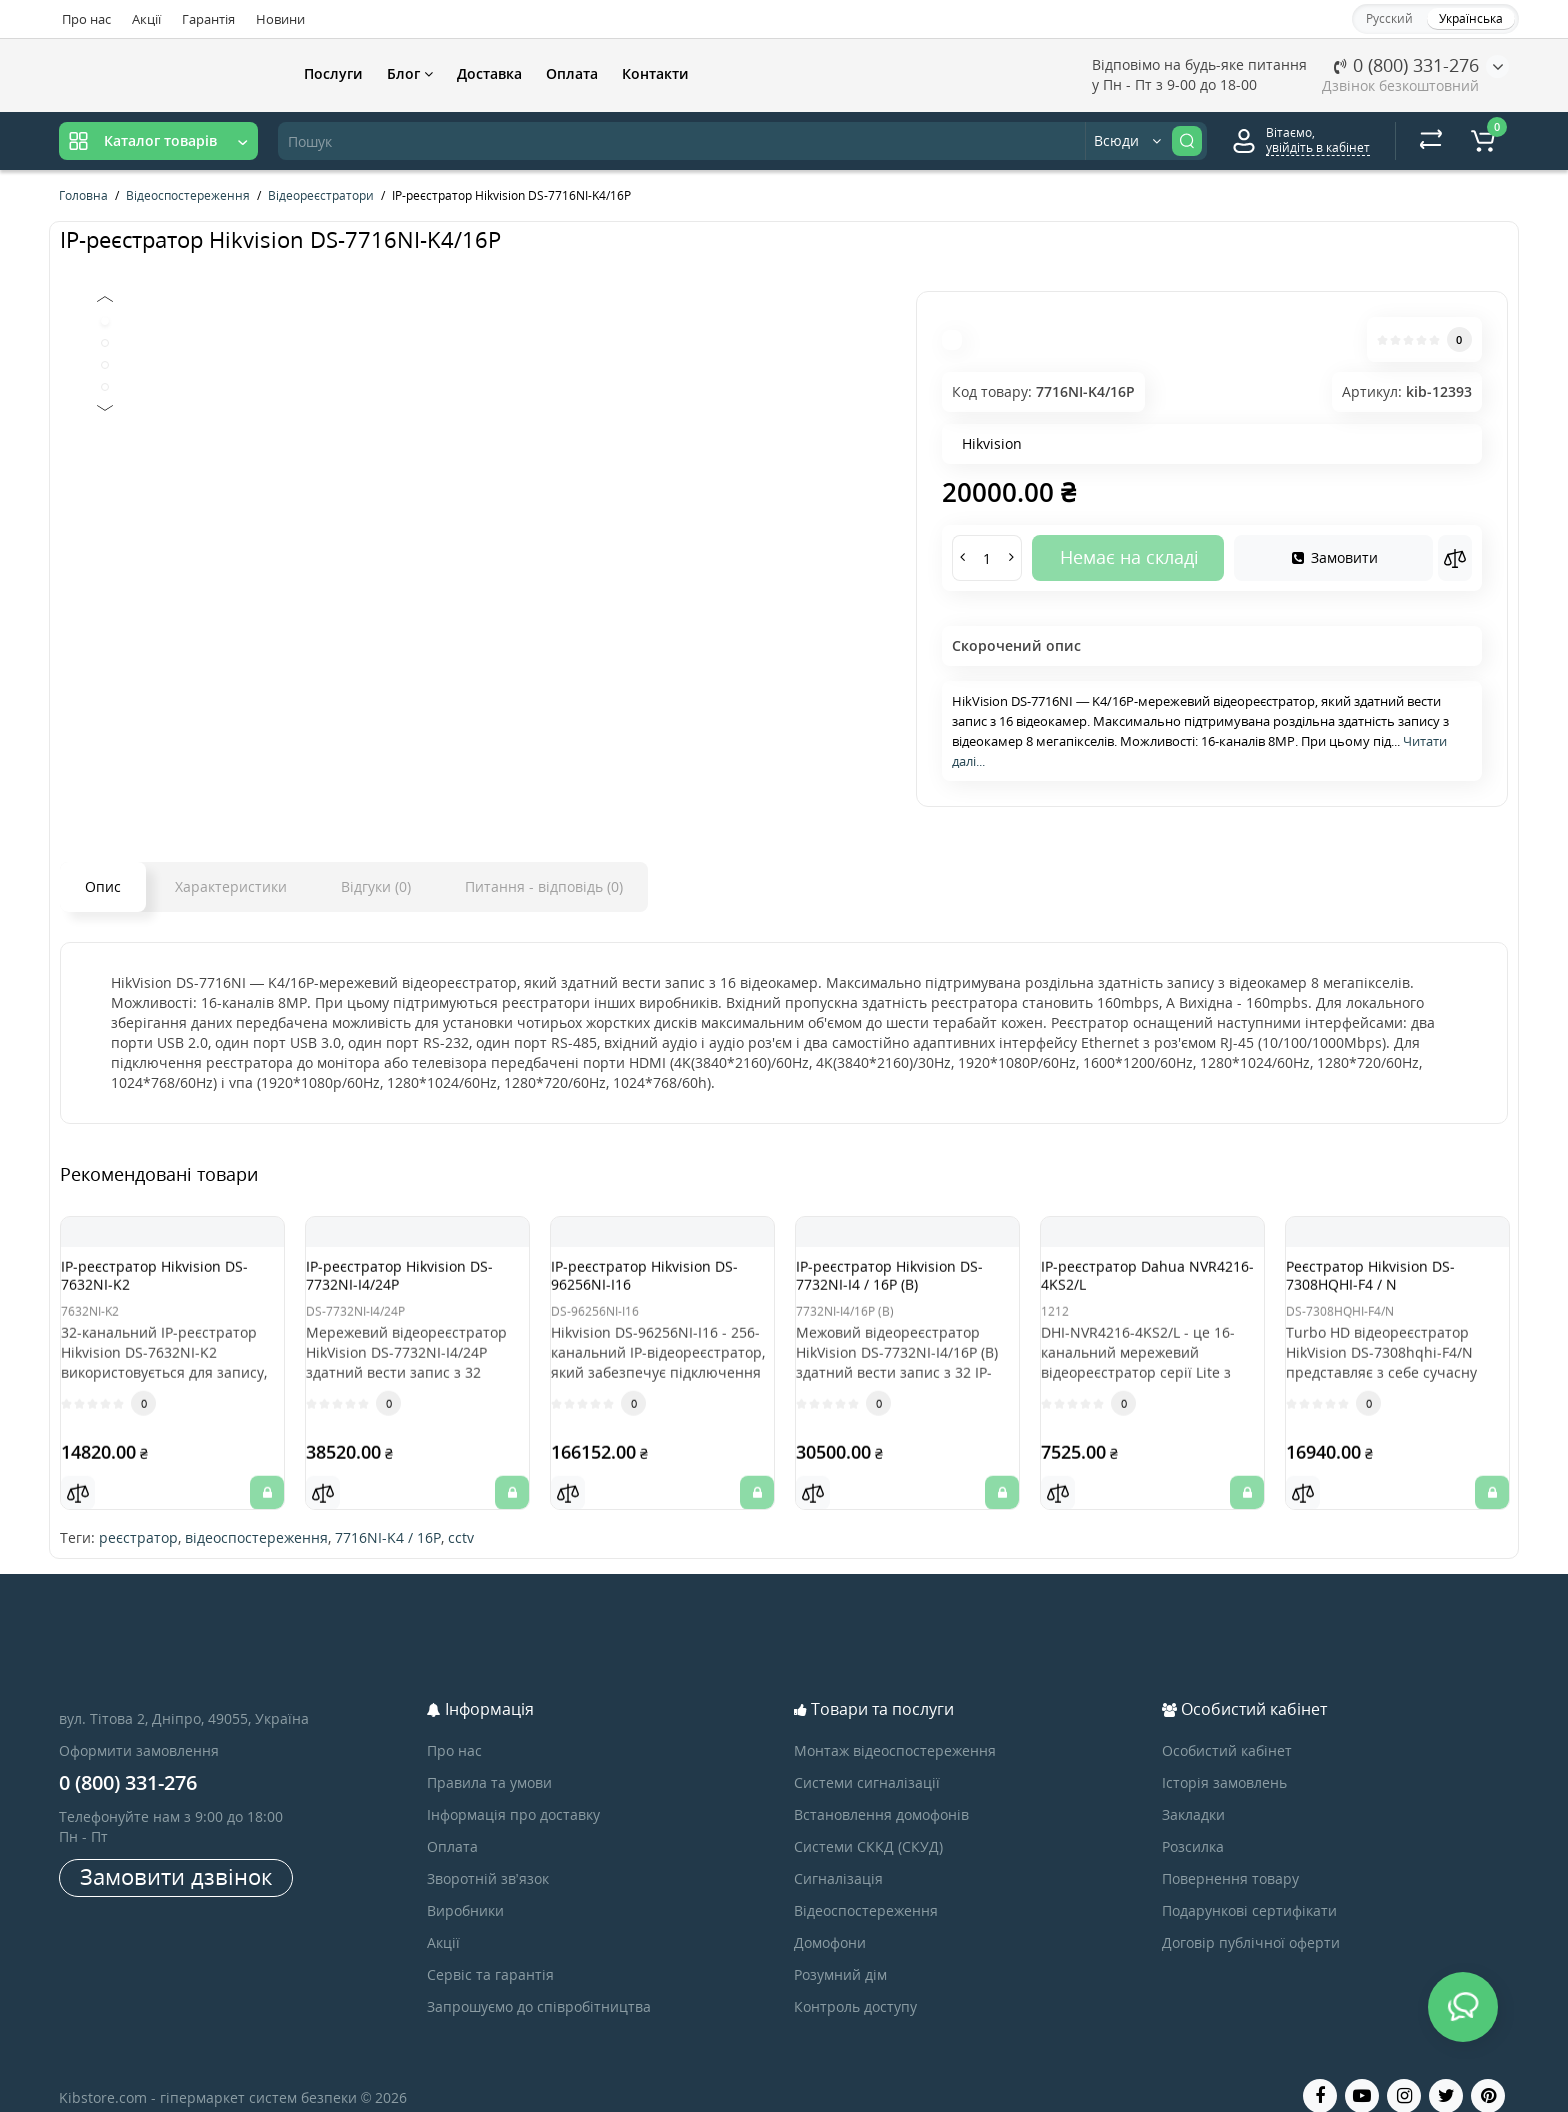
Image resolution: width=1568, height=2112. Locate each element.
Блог (410, 73)
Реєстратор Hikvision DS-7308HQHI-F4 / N (1390, 1284)
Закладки (1193, 1789)
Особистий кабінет (1227, 1725)
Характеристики (231, 886)
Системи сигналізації (867, 1757)
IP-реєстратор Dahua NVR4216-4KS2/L (1133, 1284)
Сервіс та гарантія (490, 1949)
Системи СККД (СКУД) (868, 1821)
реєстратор (138, 1512)
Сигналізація (838, 1853)
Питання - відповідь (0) (544, 886)
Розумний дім (840, 1949)
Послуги (333, 73)
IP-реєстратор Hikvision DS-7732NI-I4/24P (406, 1284)
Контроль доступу (855, 1981)
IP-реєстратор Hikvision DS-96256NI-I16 (651, 1284)
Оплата (572, 73)
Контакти (655, 73)
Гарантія (208, 19)
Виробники (465, 1885)
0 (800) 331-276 (1406, 65)
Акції (146, 19)
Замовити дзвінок (176, 1851)
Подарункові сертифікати (1249, 1885)
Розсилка (1193, 1821)
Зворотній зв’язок (488, 1853)
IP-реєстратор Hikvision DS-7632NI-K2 (161, 1284)
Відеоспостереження (866, 1885)
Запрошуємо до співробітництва (539, 1981)
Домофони (830, 1917)
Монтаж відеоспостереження (895, 1725)
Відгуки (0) (376, 886)
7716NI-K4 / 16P (388, 1512)
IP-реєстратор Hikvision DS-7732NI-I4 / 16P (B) (896, 1284)
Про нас (86, 19)
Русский (1389, 18)
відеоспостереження (256, 1512)
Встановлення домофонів (881, 1789)
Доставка (489, 73)
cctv (461, 1512)
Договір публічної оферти (1251, 1917)
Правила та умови (489, 1757)
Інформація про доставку (513, 1789)
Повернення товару (1230, 1853)
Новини (280, 19)
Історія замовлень (1224, 1757)
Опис (103, 886)
